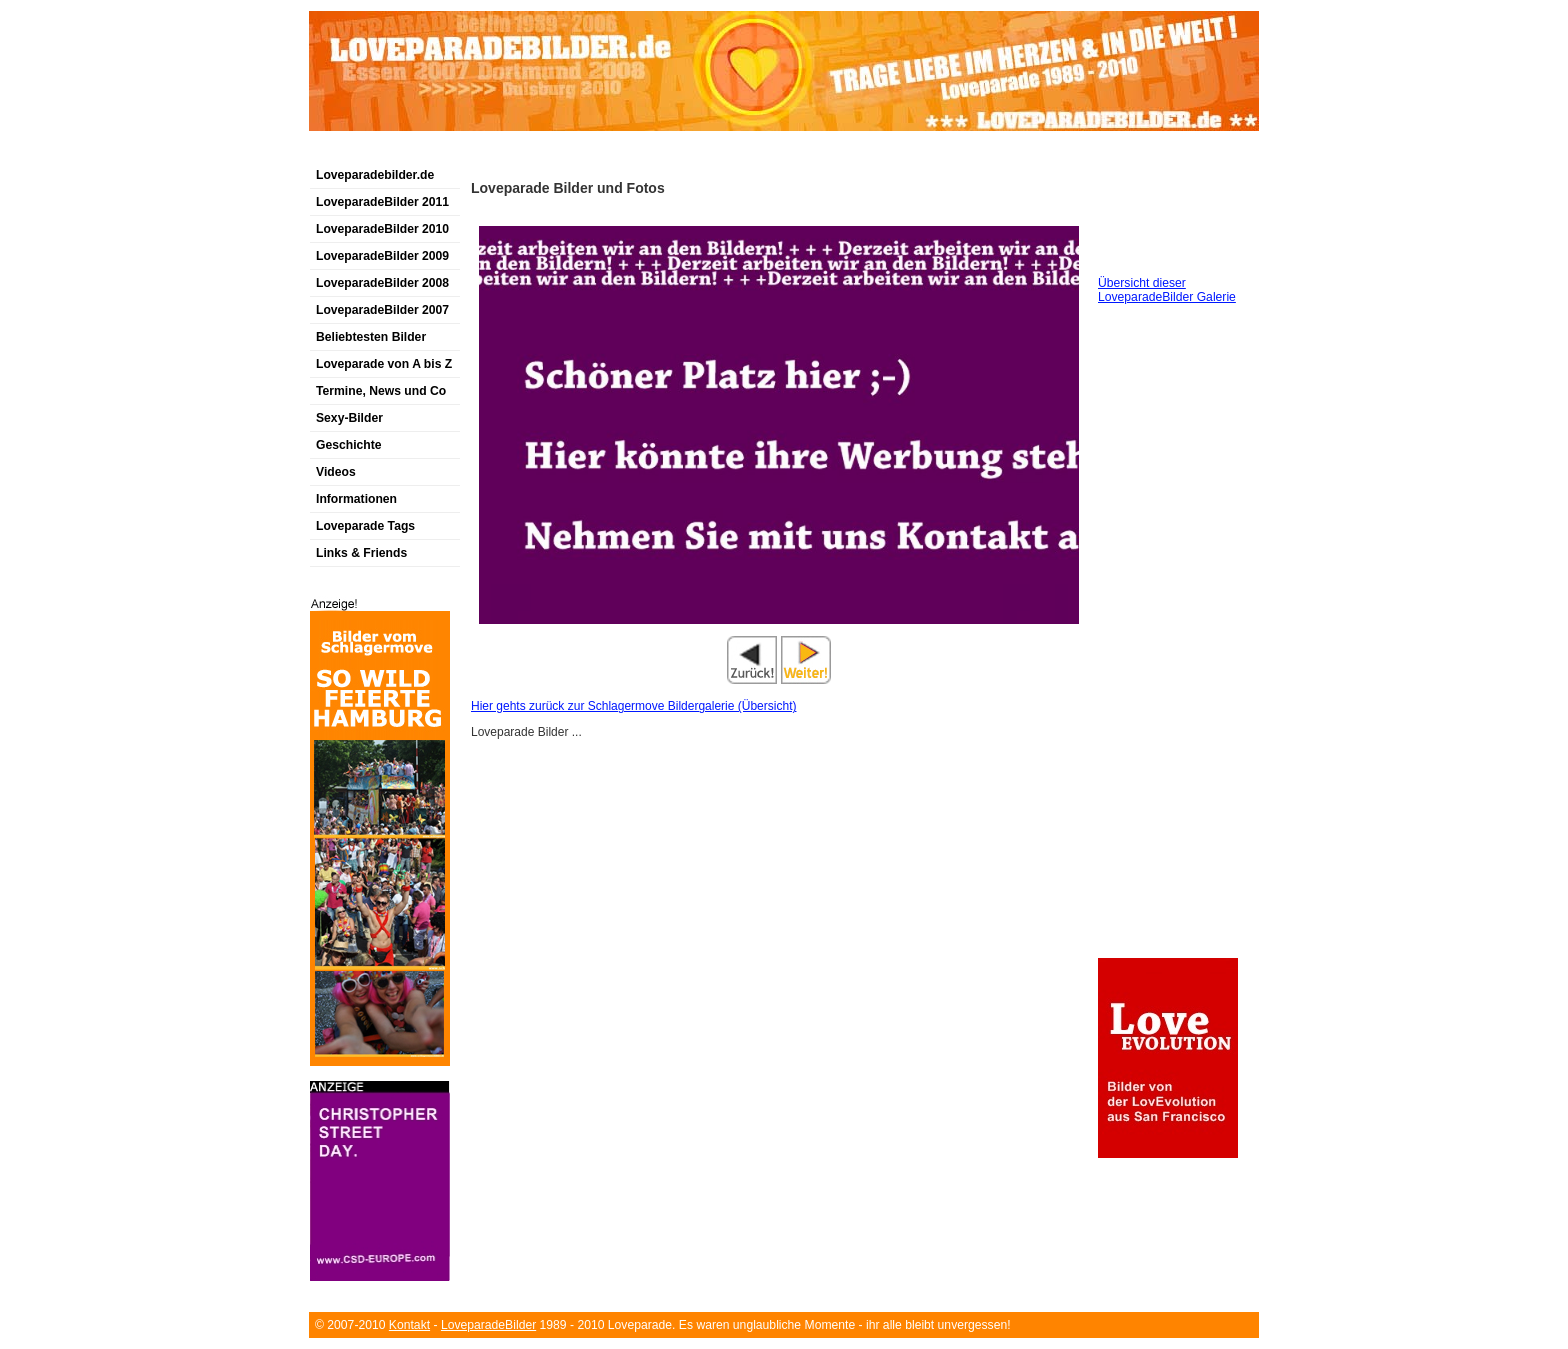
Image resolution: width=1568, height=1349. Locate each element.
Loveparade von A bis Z (384, 364)
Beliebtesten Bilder (371, 337)
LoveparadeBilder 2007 (382, 310)
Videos (336, 472)
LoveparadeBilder (488, 1325)
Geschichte (349, 445)
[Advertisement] (543, 153)
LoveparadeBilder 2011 (382, 202)
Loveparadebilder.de (375, 175)
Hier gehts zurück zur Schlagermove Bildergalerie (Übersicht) (633, 706)
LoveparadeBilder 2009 (382, 256)
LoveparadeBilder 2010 (382, 229)
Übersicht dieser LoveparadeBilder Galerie (1167, 290)
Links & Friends (361, 553)
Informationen (356, 499)
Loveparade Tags (365, 526)
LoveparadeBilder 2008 (382, 283)
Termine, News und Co (381, 391)
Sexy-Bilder (349, 418)
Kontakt (409, 1325)
